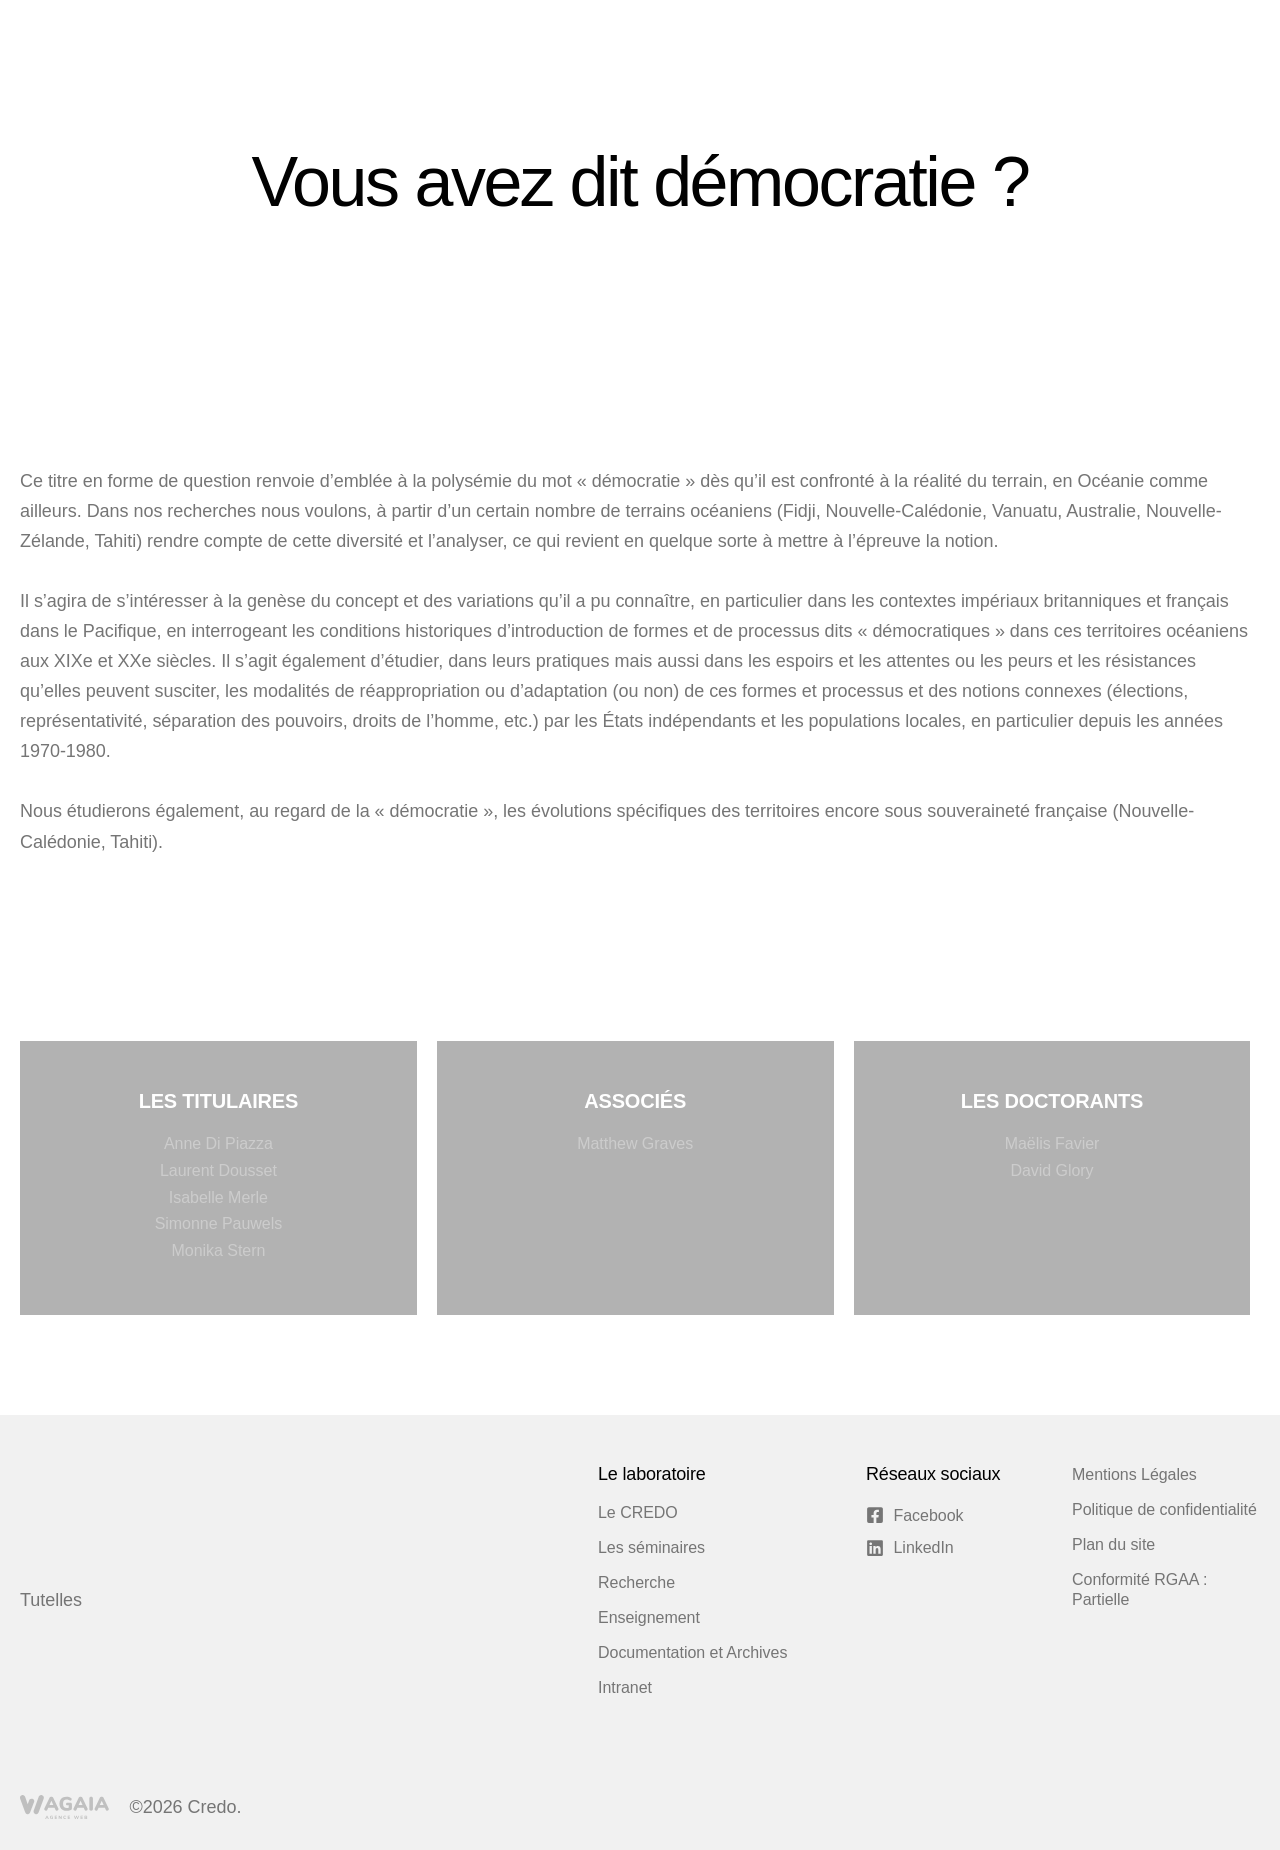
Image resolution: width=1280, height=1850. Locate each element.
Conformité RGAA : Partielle (1139, 1589)
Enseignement (649, 1617)
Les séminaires (651, 1547)
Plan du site (1113, 1544)
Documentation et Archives (692, 1652)
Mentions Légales (1134, 1474)
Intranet (625, 1687)
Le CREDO (638, 1512)
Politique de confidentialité (1164, 1509)
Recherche (636, 1582)
